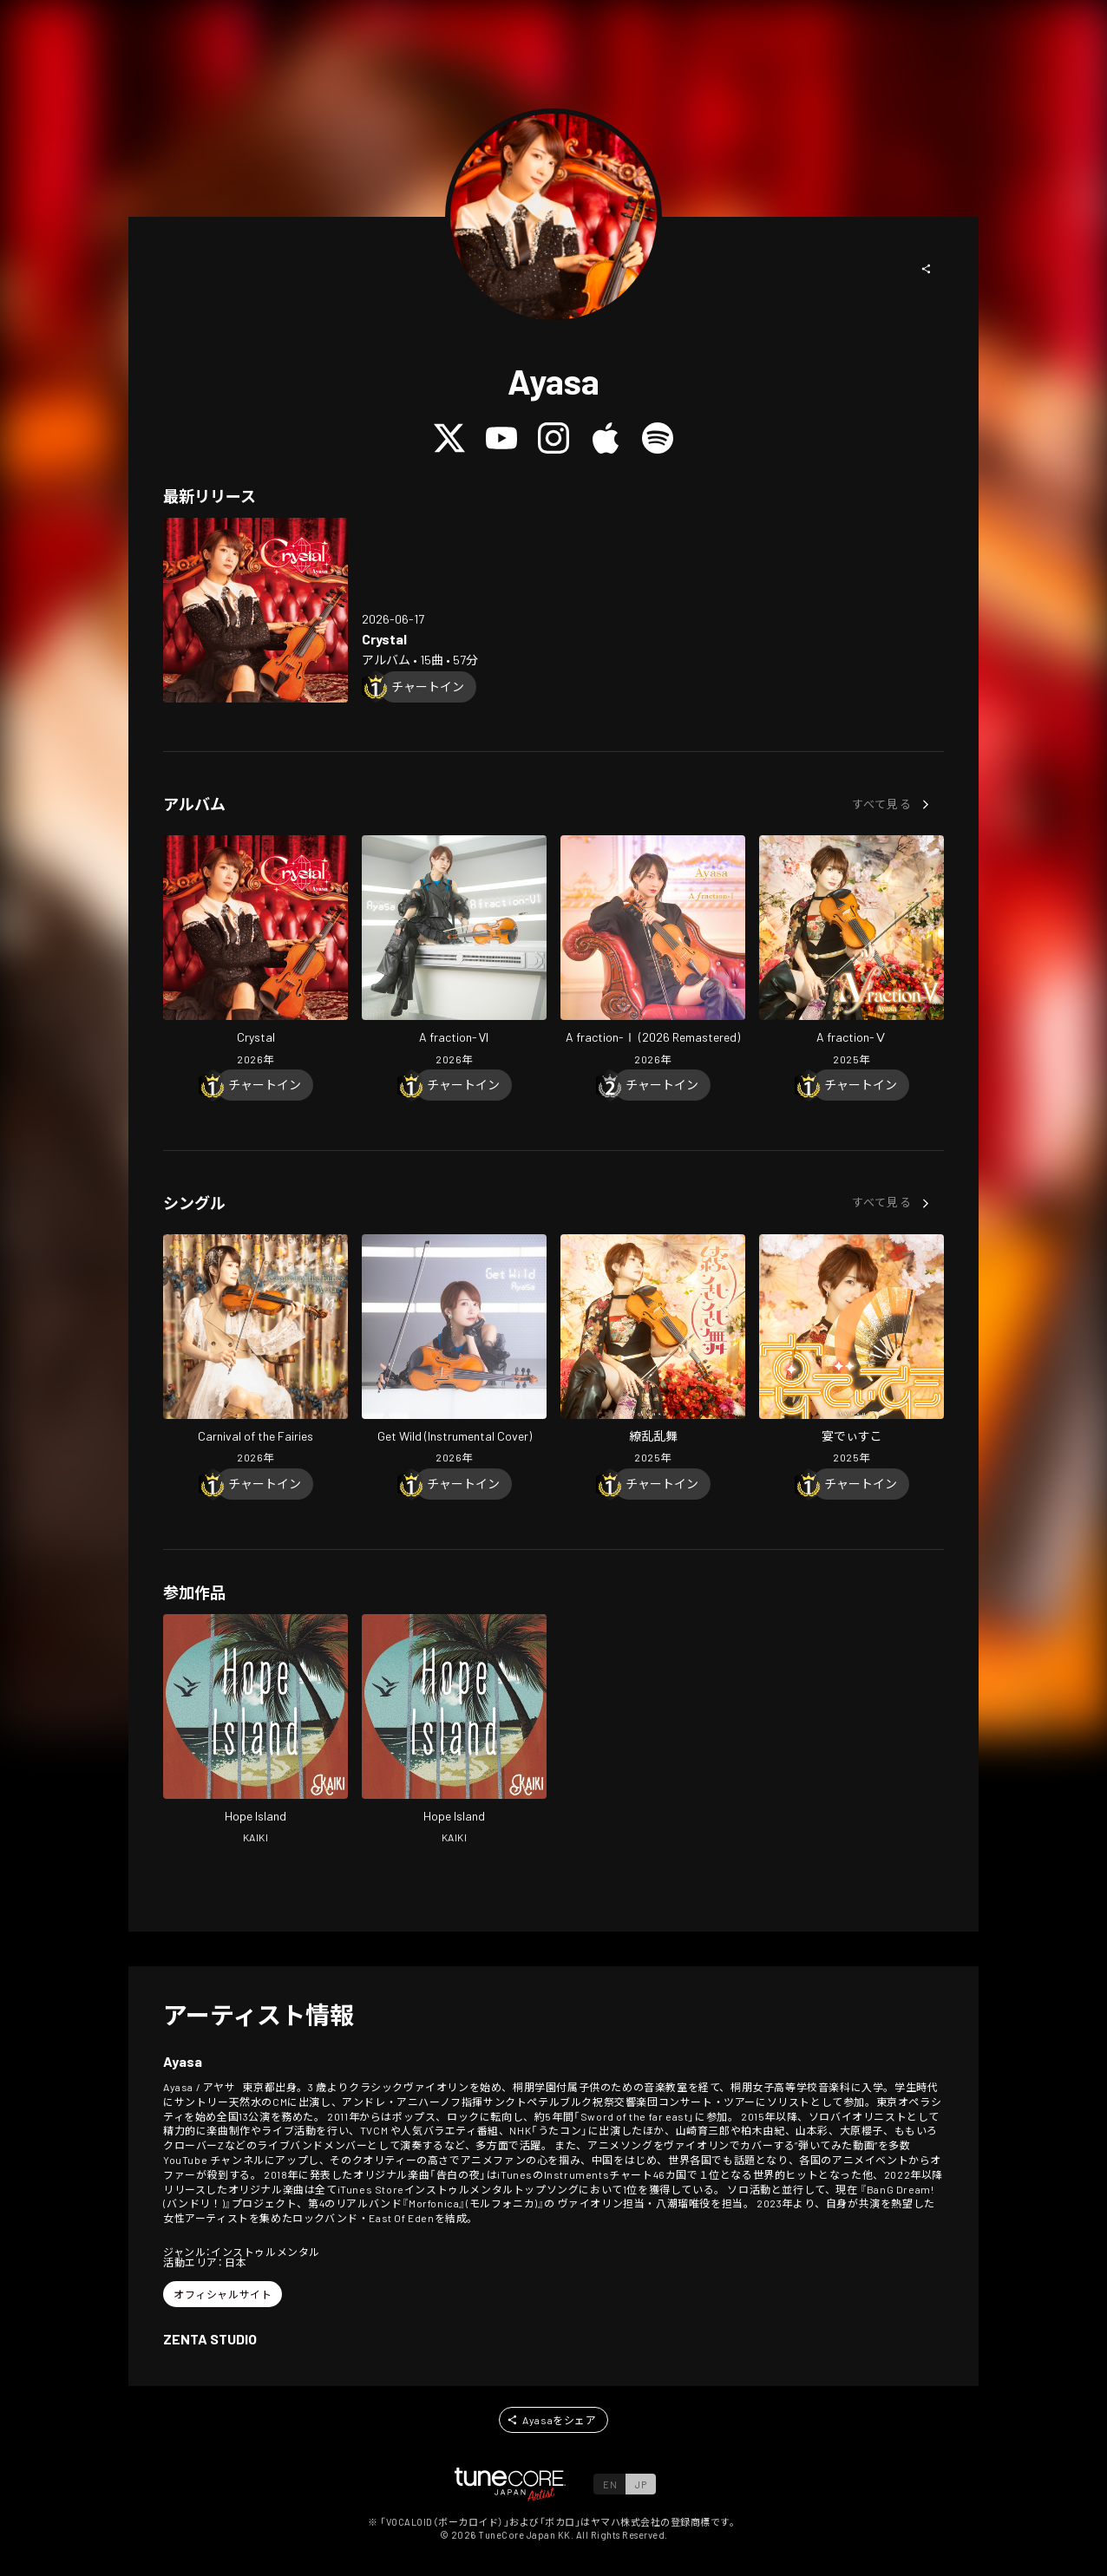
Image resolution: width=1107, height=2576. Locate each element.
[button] (926, 269)
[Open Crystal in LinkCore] (255, 610)
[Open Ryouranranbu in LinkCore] (652, 1351)
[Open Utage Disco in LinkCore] (851, 1351)
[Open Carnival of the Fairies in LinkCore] (255, 1351)
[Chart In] (427, 687)
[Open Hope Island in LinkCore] (255, 1731)
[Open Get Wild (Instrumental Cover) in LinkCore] (454, 1351)
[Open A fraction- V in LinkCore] (851, 952)
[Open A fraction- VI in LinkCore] (454, 952)
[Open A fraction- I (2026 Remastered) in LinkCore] (652, 952)
